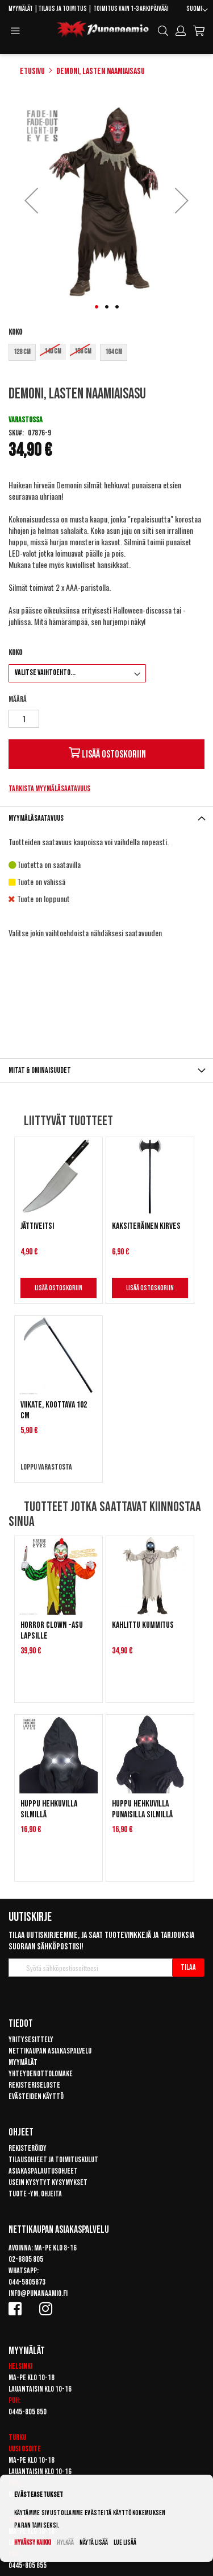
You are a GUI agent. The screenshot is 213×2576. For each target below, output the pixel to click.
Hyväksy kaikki (32, 2542)
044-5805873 (27, 2282)
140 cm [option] (52, 351)
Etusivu (32, 71)
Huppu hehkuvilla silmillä (48, 1809)
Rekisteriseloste (34, 2085)
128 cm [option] (22, 352)
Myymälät (21, 9)
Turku (17, 2437)
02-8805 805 (26, 2259)
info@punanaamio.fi (38, 2293)
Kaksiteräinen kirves (146, 1226)
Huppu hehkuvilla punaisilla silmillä (142, 1809)
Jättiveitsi (37, 1226)
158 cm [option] (82, 351)
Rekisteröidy (28, 2148)
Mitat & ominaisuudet (40, 1070)
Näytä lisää (94, 2542)
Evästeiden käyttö (36, 2096)
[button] (197, 10)
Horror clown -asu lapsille (51, 1630)
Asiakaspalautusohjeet (43, 2171)
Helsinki (20, 2366)
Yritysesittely (31, 2039)
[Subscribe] (188, 1967)
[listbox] (106, 354)
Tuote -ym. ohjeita (35, 2194)
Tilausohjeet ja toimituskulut (53, 2160)
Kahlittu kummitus (143, 1625)
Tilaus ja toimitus (62, 9)
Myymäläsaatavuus (36, 818)
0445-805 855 (28, 2565)
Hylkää (65, 2542)
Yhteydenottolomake (41, 2074)
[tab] (106, 818)
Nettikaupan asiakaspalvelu (50, 2051)
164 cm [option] (113, 352)
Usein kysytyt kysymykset (48, 2182)
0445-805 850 (28, 2412)
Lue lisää (125, 2542)
